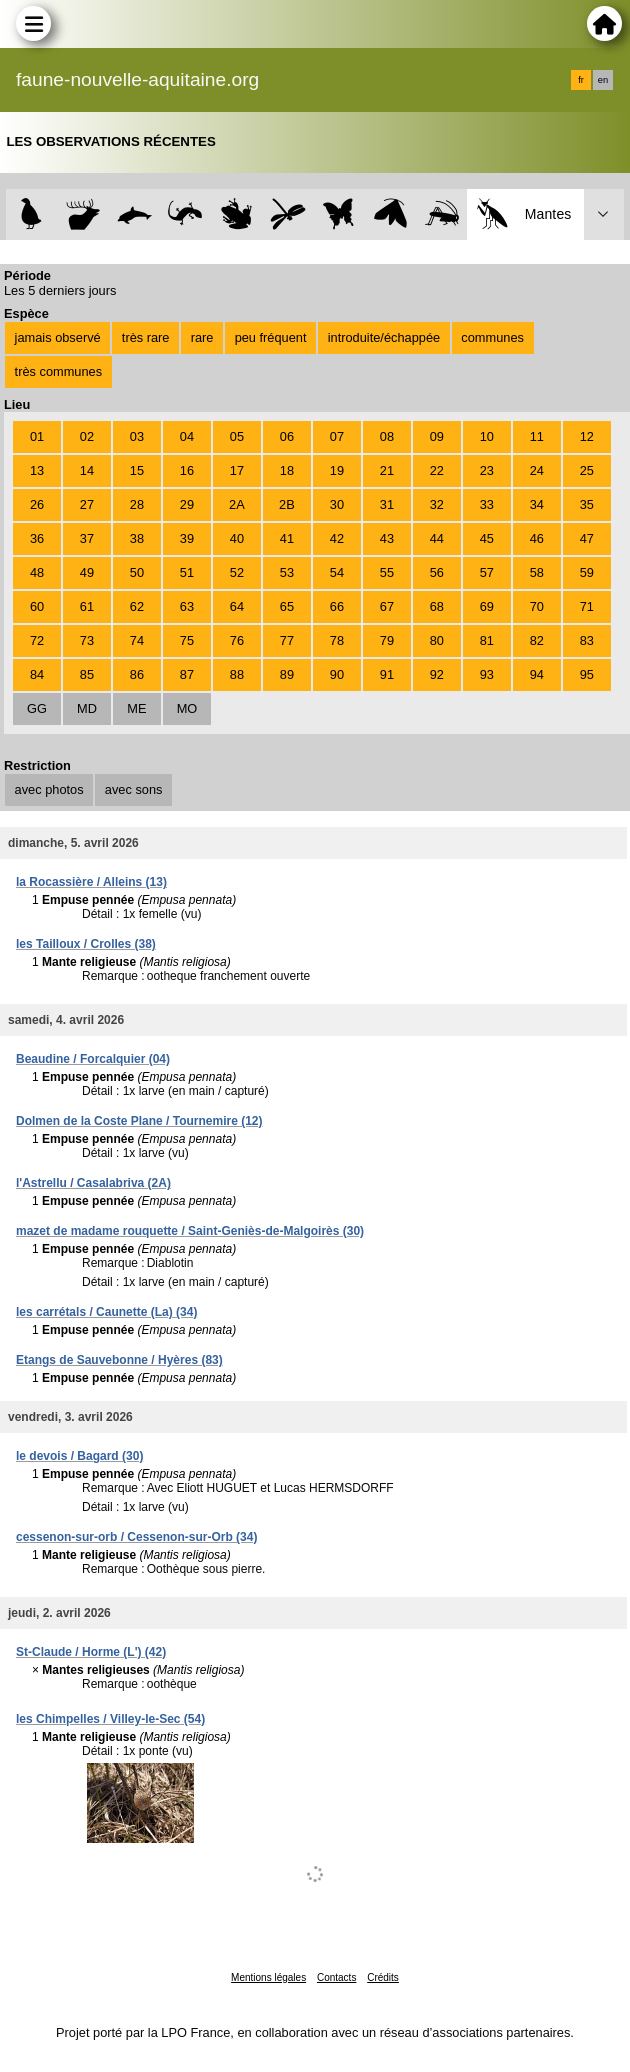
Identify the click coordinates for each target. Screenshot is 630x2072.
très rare (146, 337)
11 (537, 436)
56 (437, 572)
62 (137, 606)
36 (37, 538)
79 (387, 640)
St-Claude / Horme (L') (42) (91, 1652)
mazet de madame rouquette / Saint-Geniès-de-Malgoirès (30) (190, 1231)
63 (187, 606)
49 (87, 572)
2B (287, 504)
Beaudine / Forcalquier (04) (93, 1059)
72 (37, 640)
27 (87, 504)
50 (137, 572)
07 (337, 436)
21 (387, 470)
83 (587, 640)
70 (537, 606)
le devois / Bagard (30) (79, 1456)
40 (237, 538)
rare (202, 337)
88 (237, 674)
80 (437, 640)
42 (337, 538)
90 (337, 674)
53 (287, 572)
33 (487, 504)
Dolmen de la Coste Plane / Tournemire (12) (139, 1121)
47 (587, 538)
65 (287, 606)
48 (37, 572)
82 (537, 640)
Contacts (336, 1977)
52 (237, 572)
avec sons (134, 789)
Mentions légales (268, 1977)
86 (137, 674)
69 (487, 606)
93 (487, 674)
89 (287, 674)
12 (587, 436)
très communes (58, 371)
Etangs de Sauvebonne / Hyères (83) (119, 1360)
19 (337, 470)
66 (337, 606)
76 (237, 640)
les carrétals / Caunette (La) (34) (106, 1312)
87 (187, 674)
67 (387, 606)
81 (487, 640)
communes (492, 337)
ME (136, 708)
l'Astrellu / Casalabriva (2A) (93, 1183)
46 (537, 538)
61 (87, 606)
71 (587, 606)
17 (237, 470)
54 (337, 572)
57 (487, 572)
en (603, 80)
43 (387, 538)
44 (437, 538)
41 (287, 538)
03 (137, 436)
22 (437, 470)
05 (237, 436)
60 (37, 606)
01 (37, 436)
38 (137, 538)
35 (587, 504)
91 (387, 674)
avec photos (49, 789)
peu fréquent (271, 337)
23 (487, 470)
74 (137, 640)
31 (387, 504)
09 (437, 436)
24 (537, 470)
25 (587, 470)
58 (537, 572)
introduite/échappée (384, 337)
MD (87, 708)
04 (187, 436)
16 (187, 470)
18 (287, 470)
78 (337, 640)
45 (487, 538)
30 (337, 504)
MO (187, 708)
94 (537, 674)
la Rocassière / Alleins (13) (91, 882)
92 (437, 674)
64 (237, 606)
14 (87, 470)
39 (187, 538)
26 (37, 504)
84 (37, 674)
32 (437, 504)
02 (87, 436)
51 (187, 572)
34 (537, 504)
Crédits (383, 1977)
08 (387, 436)
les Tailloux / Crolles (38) (86, 944)
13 (37, 470)
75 (187, 640)
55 (387, 572)
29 (187, 504)
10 (487, 436)
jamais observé (58, 337)
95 (587, 674)
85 (87, 674)
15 (137, 470)
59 (587, 572)
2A (237, 504)
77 (287, 640)
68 (437, 606)
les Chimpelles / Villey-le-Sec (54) (110, 1719)
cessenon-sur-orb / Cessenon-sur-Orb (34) (136, 1537)
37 (87, 538)
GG (37, 708)
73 (87, 640)
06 (287, 436)
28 (137, 504)
